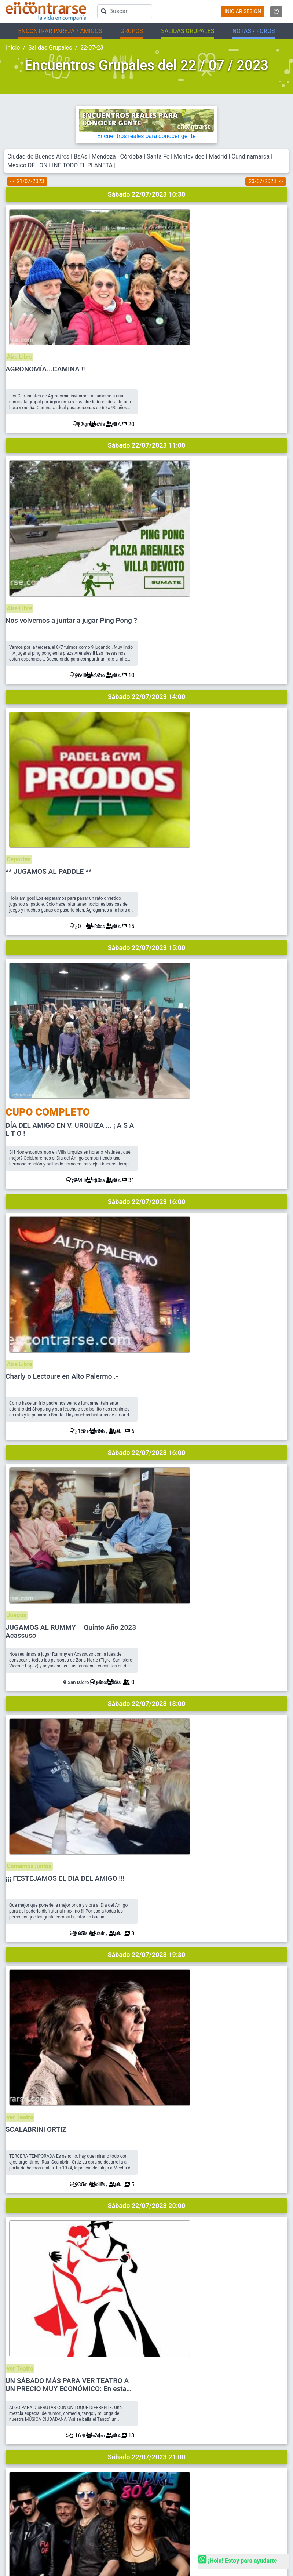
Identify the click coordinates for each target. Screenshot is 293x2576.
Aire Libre (165, 213)
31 (274, 694)
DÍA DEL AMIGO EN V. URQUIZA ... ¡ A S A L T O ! (216, 623)
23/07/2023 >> (266, 181)
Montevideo (189, 156)
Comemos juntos (174, 995)
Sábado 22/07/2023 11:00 (147, 324)
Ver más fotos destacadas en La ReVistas (240, 2241)
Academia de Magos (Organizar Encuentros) (198, 2489)
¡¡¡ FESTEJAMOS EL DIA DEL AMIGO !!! (211, 1008)
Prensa (159, 2394)
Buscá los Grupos (170, 2477)
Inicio (13, 47)
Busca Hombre (21, 2453)
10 (274, 433)
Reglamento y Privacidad (178, 2357)
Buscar (159, 2333)
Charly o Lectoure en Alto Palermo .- (208, 747)
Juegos (162, 865)
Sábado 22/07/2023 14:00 (147, 455)
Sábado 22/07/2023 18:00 (147, 976)
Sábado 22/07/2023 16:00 (147, 716)
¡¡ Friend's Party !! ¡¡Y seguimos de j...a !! (214, 1532)
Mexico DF (21, 165)
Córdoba (131, 156)
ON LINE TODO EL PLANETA (76, 165)
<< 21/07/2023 (27, 181)
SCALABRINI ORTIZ (182, 1138)
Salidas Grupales (50, 47)
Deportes (164, 473)
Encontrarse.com (69, 2511)
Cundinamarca (251, 156)
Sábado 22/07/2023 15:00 (147, 585)
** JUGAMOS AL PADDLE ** (195, 486)
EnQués (160, 2465)
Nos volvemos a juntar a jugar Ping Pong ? (218, 356)
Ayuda (158, 2345)
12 (274, 1476)
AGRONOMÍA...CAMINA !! (192, 226)
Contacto (161, 2381)
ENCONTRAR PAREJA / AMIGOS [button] (60, 31)
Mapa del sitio (167, 2369)
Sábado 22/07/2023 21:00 (147, 1367)
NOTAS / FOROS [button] (253, 31)
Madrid (218, 156)
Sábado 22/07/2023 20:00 (147, 1237)
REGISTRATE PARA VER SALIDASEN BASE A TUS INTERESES (148, 1633)
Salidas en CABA (23, 2477)
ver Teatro (165, 1125)
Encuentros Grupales (173, 2441)
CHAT (175, 2406)
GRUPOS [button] (131, 31)
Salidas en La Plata (25, 2489)
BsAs (80, 156)
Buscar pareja (20, 2441)
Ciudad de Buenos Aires (38, 156)
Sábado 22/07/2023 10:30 (147, 194)
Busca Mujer (19, 2465)
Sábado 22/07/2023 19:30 (147, 1106)
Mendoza (104, 156)
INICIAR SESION (242, 11)
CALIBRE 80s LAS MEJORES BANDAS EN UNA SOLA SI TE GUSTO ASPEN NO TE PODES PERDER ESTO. (216, 1405)
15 (274, 564)
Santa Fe (158, 156)
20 (274, 303)
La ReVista (163, 2453)
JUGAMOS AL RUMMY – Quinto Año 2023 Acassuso (217, 881)
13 (274, 1346)
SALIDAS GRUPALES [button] (187, 31)
